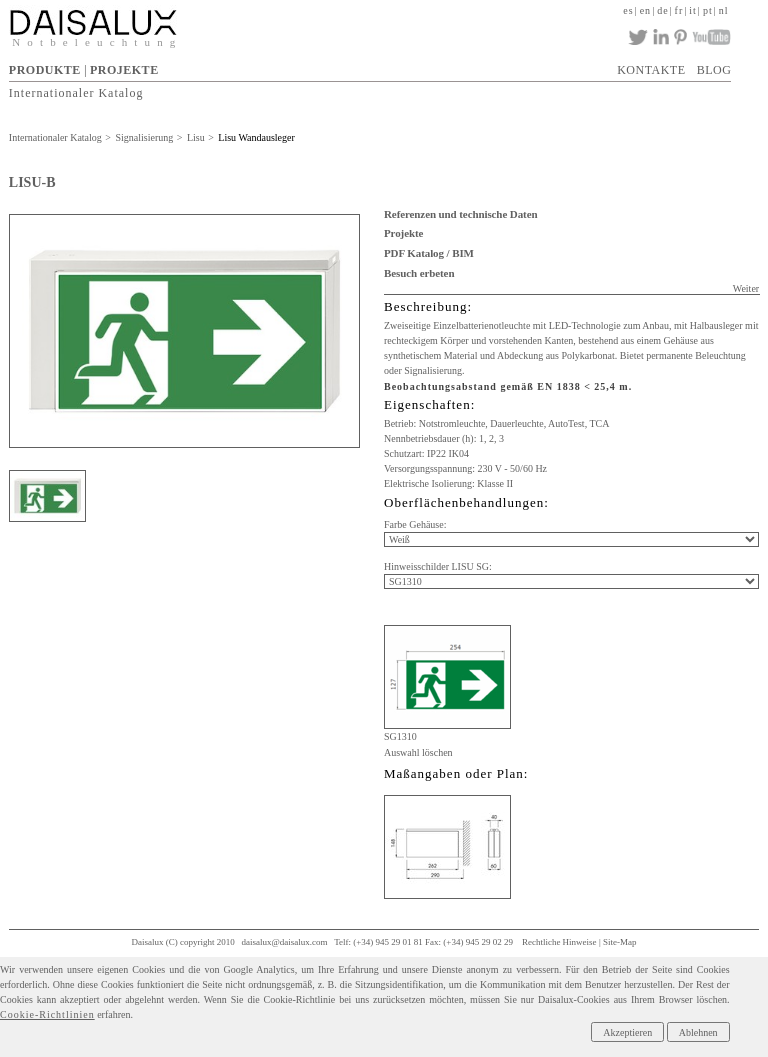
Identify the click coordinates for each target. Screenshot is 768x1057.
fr (679, 10)
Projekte (403, 233)
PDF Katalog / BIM (429, 253)
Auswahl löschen (418, 752)
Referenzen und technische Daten (460, 214)
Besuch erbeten (419, 273)
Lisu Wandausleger (256, 137)
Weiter (746, 288)
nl (724, 10)
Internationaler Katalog (76, 92)
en (645, 10)
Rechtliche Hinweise (559, 942)
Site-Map (620, 942)
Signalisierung (144, 137)
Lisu (196, 137)
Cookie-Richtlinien (47, 1014)
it (693, 10)
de (662, 10)
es (628, 10)
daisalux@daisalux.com (285, 942)
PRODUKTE (45, 70)
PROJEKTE (124, 70)
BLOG (714, 70)
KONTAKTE (651, 70)
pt (708, 10)
